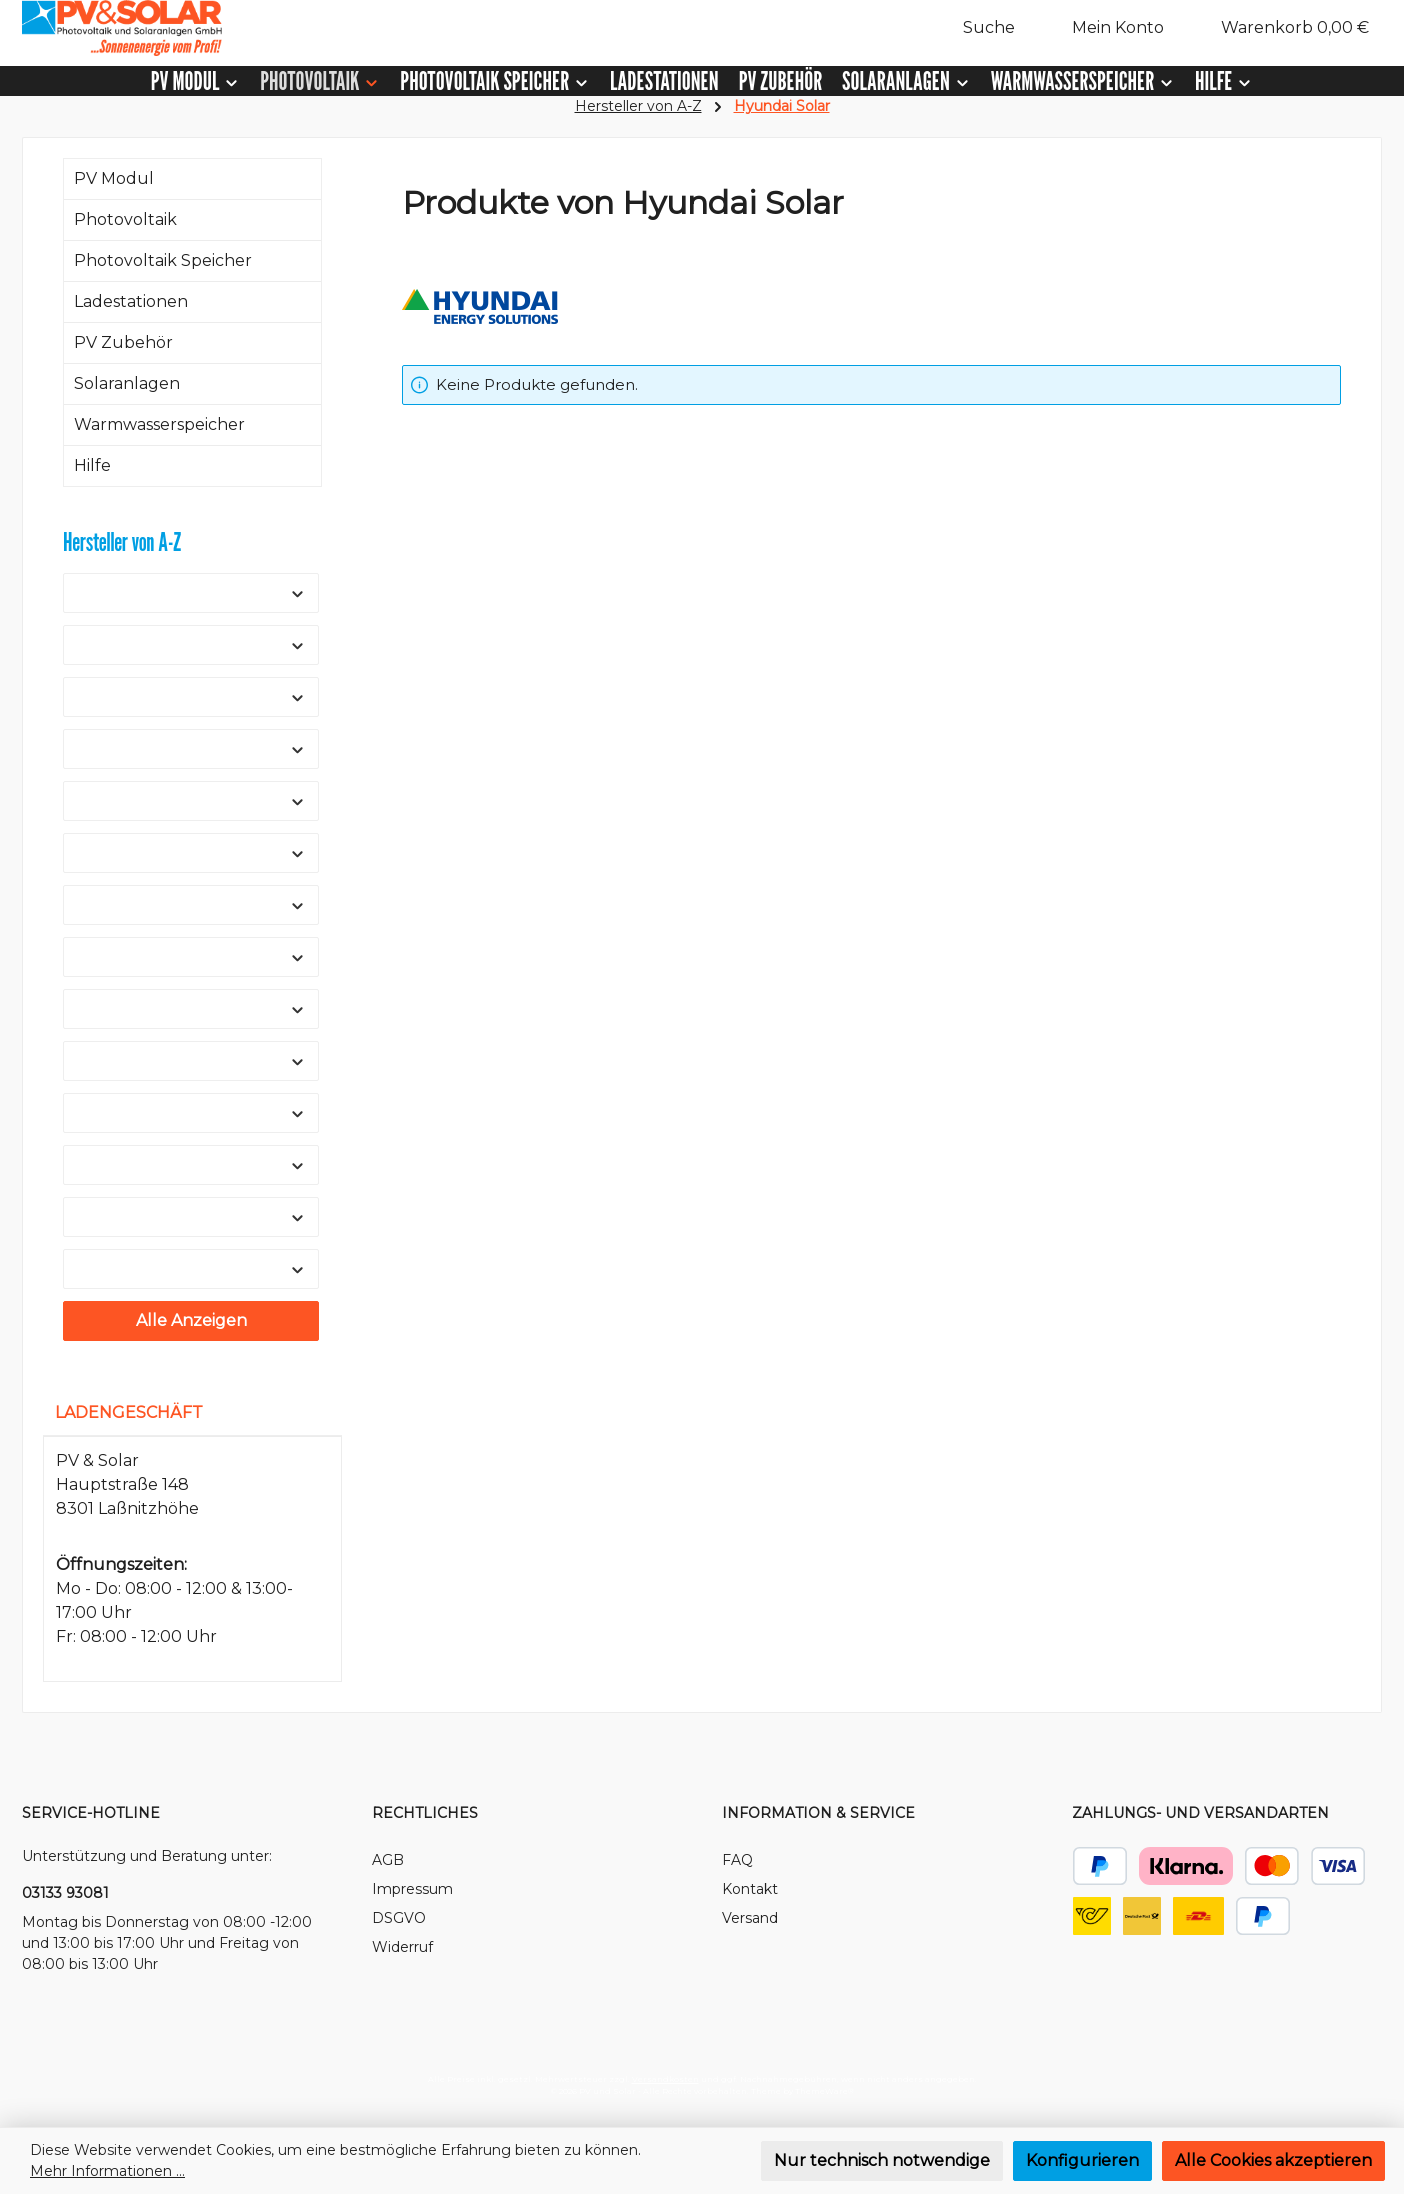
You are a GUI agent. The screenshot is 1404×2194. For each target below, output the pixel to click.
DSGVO (399, 1918)
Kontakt (750, 1889)
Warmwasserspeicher (159, 424)
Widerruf (402, 1947)
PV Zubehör (123, 342)
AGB (388, 1860)
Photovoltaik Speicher (163, 260)
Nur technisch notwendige (882, 2160)
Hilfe (92, 465)
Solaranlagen (127, 383)
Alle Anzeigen (191, 1320)
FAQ (737, 1860)
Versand (750, 1918)
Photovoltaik (125, 219)
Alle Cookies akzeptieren (1273, 2160)
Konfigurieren (1082, 2160)
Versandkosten (665, 2079)
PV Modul (114, 178)
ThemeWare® (824, 2091)
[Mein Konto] (1107, 28)
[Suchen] (978, 28)
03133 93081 (65, 1893)
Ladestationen (131, 301)
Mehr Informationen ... (107, 2171)
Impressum (412, 1889)
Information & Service (818, 1813)
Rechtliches (425, 1813)
